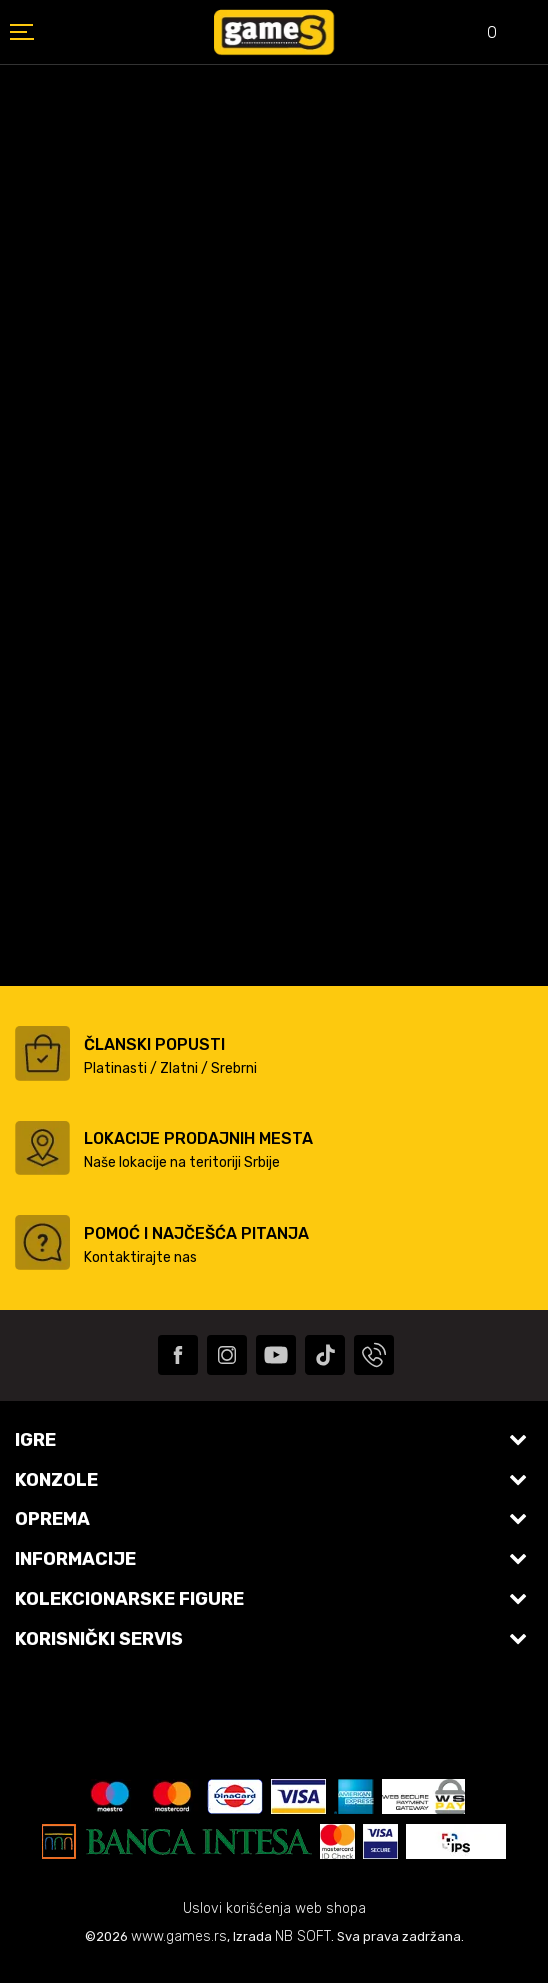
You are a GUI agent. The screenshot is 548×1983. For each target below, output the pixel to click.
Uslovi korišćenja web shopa (274, 1908)
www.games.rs (179, 1936)
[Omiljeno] (478, 34)
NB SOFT (303, 1936)
